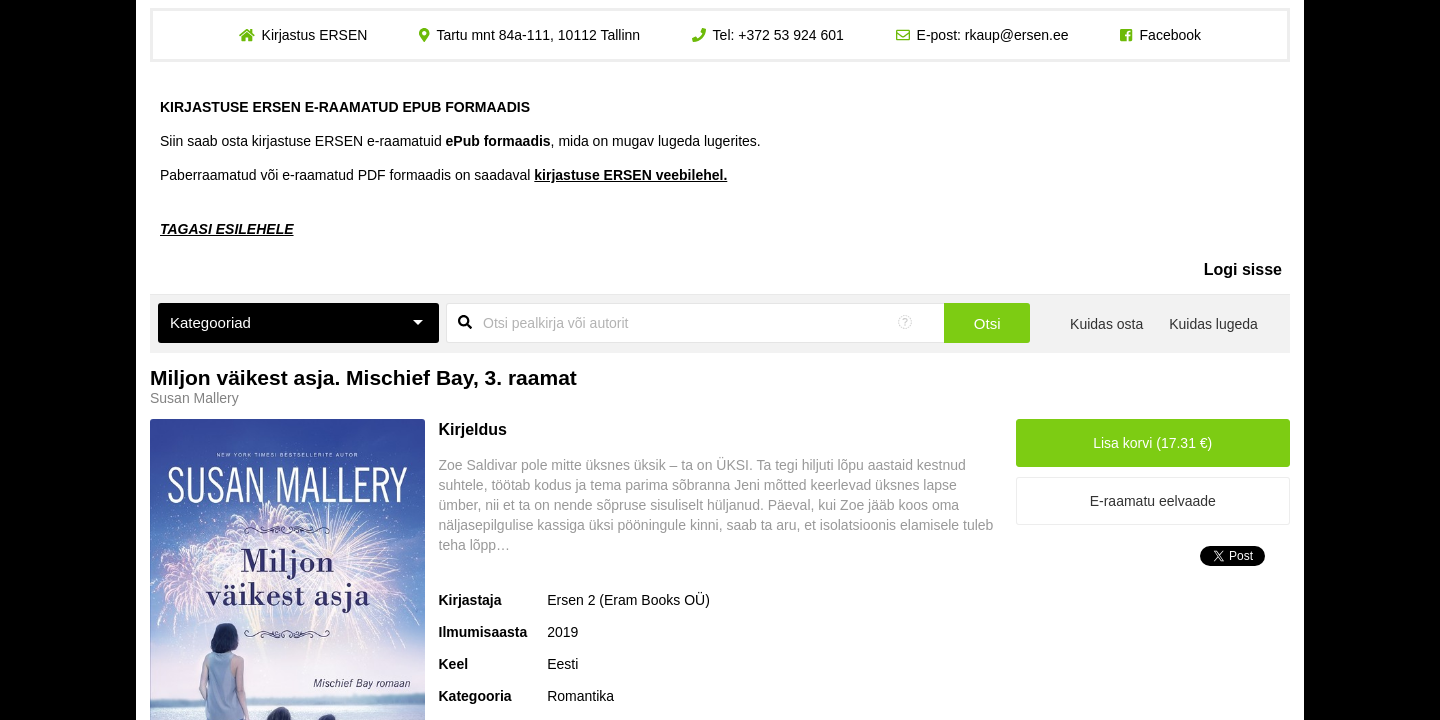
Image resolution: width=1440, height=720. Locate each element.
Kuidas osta (1106, 324)
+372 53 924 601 (791, 35)
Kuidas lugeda (1213, 324)
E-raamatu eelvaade (1153, 501)
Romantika (580, 696)
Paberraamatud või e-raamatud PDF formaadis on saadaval (443, 175)
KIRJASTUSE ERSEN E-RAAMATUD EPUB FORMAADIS (345, 107)
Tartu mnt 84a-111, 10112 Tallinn (538, 35)
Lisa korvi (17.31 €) (1152, 443)
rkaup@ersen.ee (1017, 35)
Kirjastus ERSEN (314, 35)
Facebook (1170, 35)
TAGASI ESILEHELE (227, 229)
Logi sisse (1243, 269)
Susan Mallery (194, 398)
